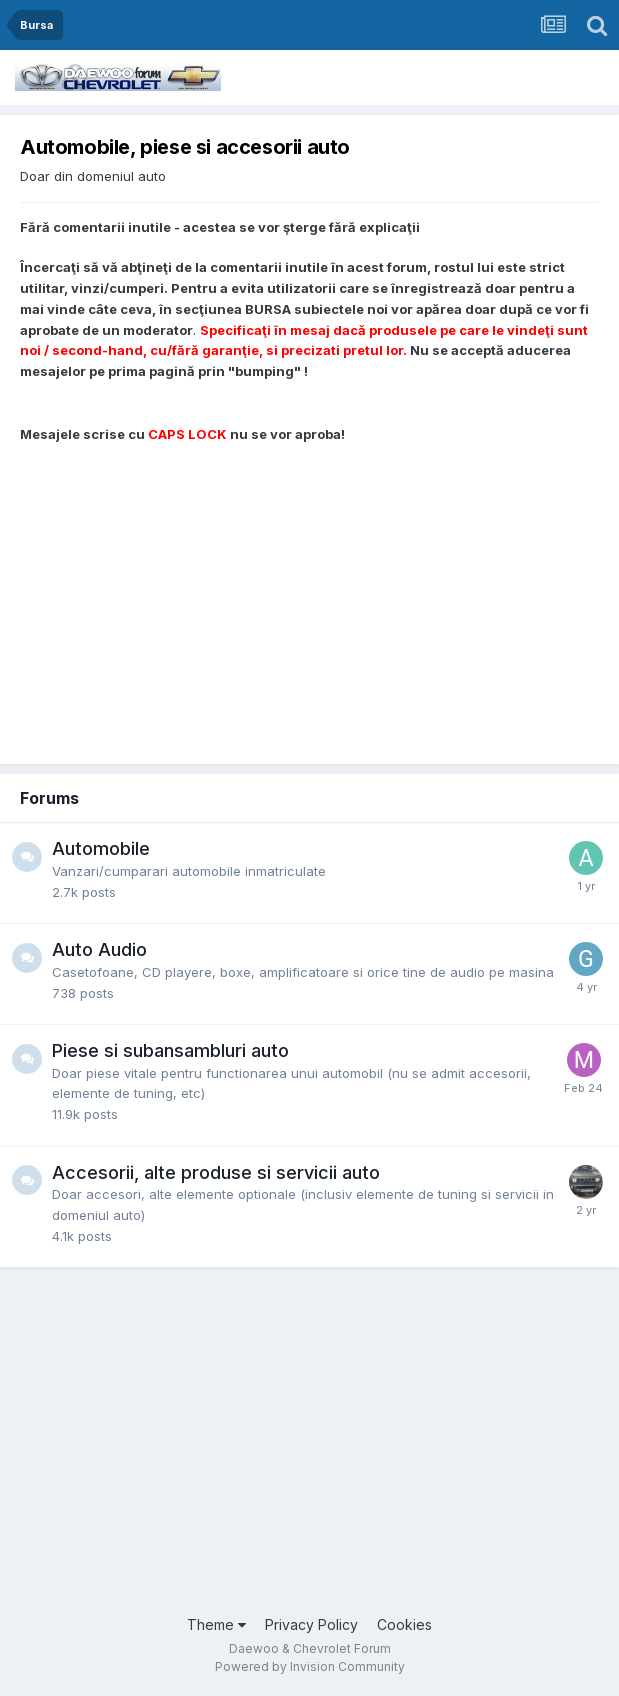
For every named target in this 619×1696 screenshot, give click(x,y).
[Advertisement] (310, 594)
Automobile (101, 848)
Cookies (404, 1624)
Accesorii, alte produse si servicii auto (216, 1172)
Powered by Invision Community (310, 1666)
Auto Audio (99, 949)
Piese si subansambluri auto (170, 1050)
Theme (216, 1624)
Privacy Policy (311, 1624)
